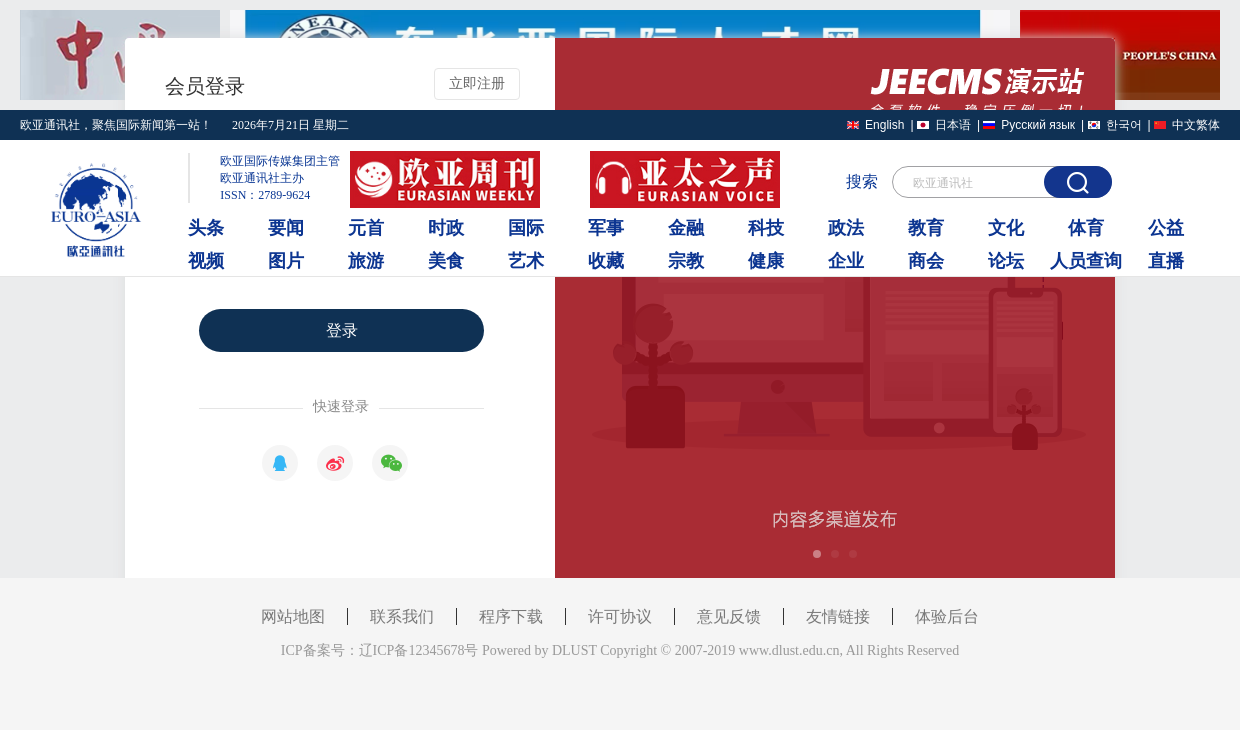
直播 (1166, 261)
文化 (1006, 228)
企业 (846, 261)
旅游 (366, 261)
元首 (366, 228)
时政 (446, 228)
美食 (446, 261)
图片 (286, 261)
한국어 (1124, 125)
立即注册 (477, 83)
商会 (926, 261)
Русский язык (1038, 125)
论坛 (1006, 261)
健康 (766, 261)
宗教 (686, 261)
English (884, 125)
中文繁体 (1196, 125)
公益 (1166, 228)
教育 (926, 228)
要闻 (286, 228)
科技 (766, 228)
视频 (206, 261)
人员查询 (1086, 261)
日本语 (953, 125)
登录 (342, 330)
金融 (686, 228)
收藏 (606, 261)
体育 (1086, 228)
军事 (606, 228)
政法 (846, 228)
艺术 (526, 261)
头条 (206, 228)
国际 (526, 228)
